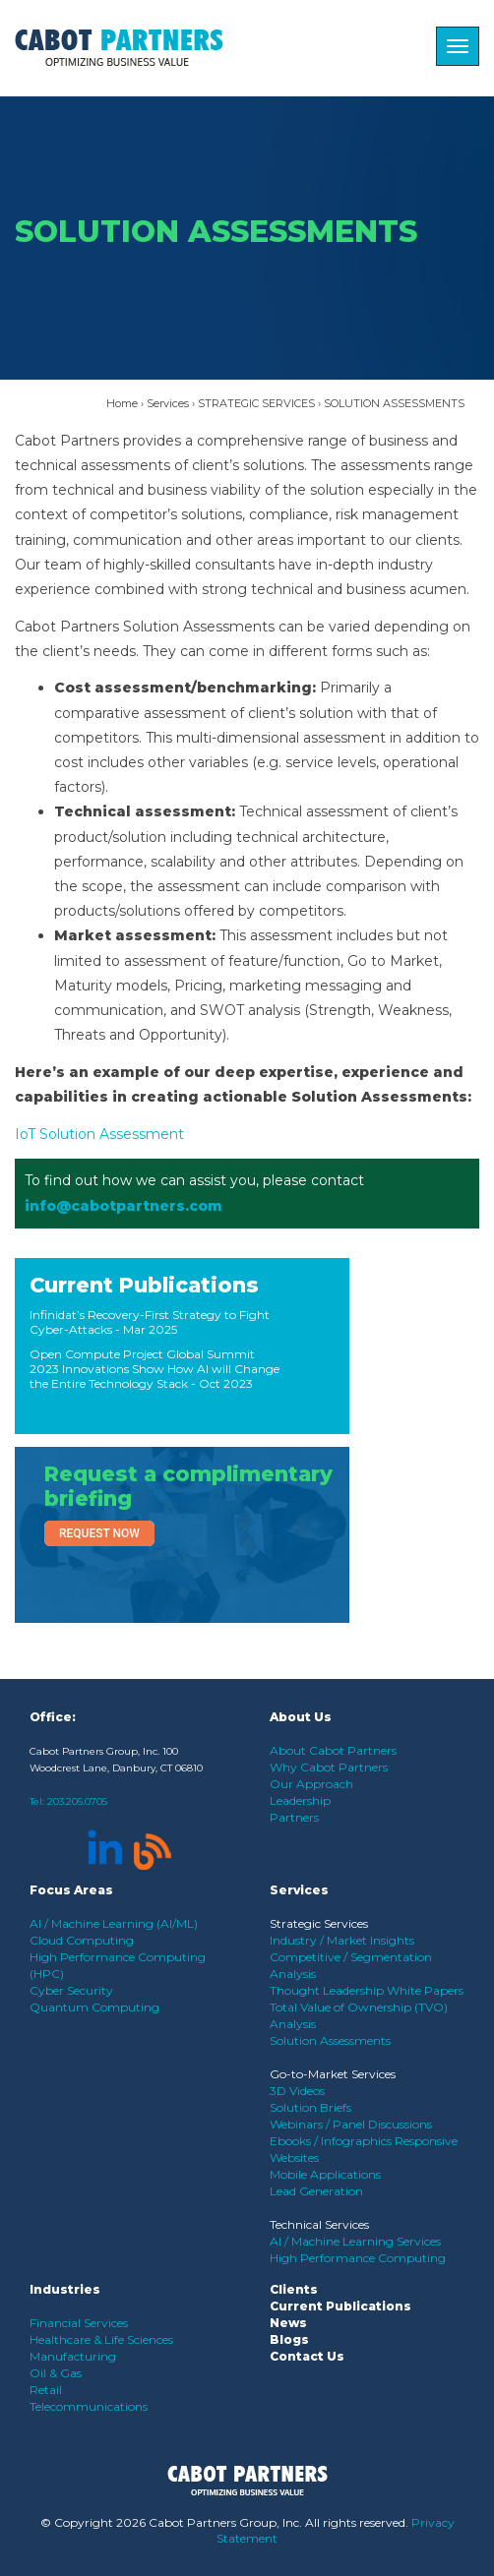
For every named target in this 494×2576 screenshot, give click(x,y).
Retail (46, 2389)
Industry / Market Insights (342, 1940)
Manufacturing (73, 2356)
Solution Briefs (310, 2107)
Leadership (300, 1800)
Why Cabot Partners (329, 1767)
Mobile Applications (325, 2174)
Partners (294, 1817)
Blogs (289, 2339)
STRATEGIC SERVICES (256, 403)
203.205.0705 (77, 1801)
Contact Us (307, 2356)
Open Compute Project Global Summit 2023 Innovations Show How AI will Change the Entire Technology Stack (154, 1369)
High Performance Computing (358, 2257)
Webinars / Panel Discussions (351, 2124)
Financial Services (79, 2322)
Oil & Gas (56, 2373)
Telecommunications (89, 2406)
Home (122, 403)
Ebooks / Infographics (332, 2140)
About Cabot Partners (333, 1750)
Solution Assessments (330, 2040)
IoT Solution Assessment (99, 1134)
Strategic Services (319, 1923)
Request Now (99, 1533)
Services (168, 403)
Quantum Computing (94, 2007)
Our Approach (311, 1783)
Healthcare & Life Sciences (101, 2339)
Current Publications (144, 1285)
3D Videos (297, 2090)
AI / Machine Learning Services (355, 2241)
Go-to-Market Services (333, 2074)
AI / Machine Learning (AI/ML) (114, 1923)
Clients (294, 2289)
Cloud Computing (82, 1940)
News (288, 2322)
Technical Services (319, 2224)
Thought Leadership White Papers (366, 1990)
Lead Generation (316, 2191)
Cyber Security (71, 1990)
